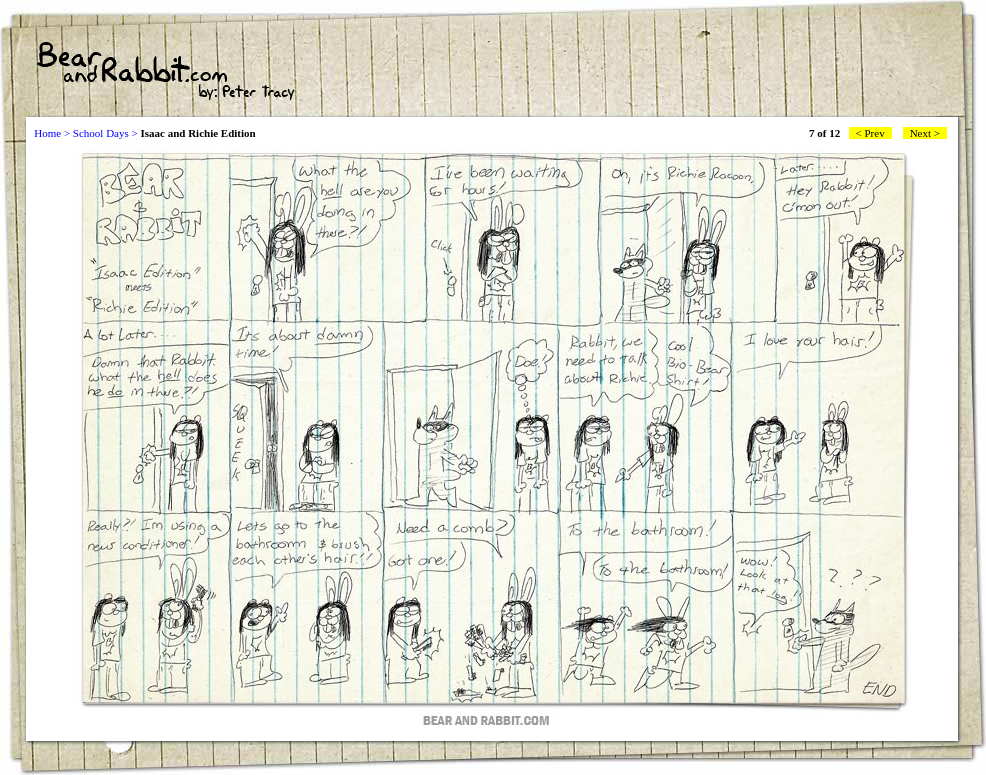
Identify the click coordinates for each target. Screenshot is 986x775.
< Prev (870, 133)
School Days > (105, 133)
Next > (925, 133)
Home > (52, 133)
